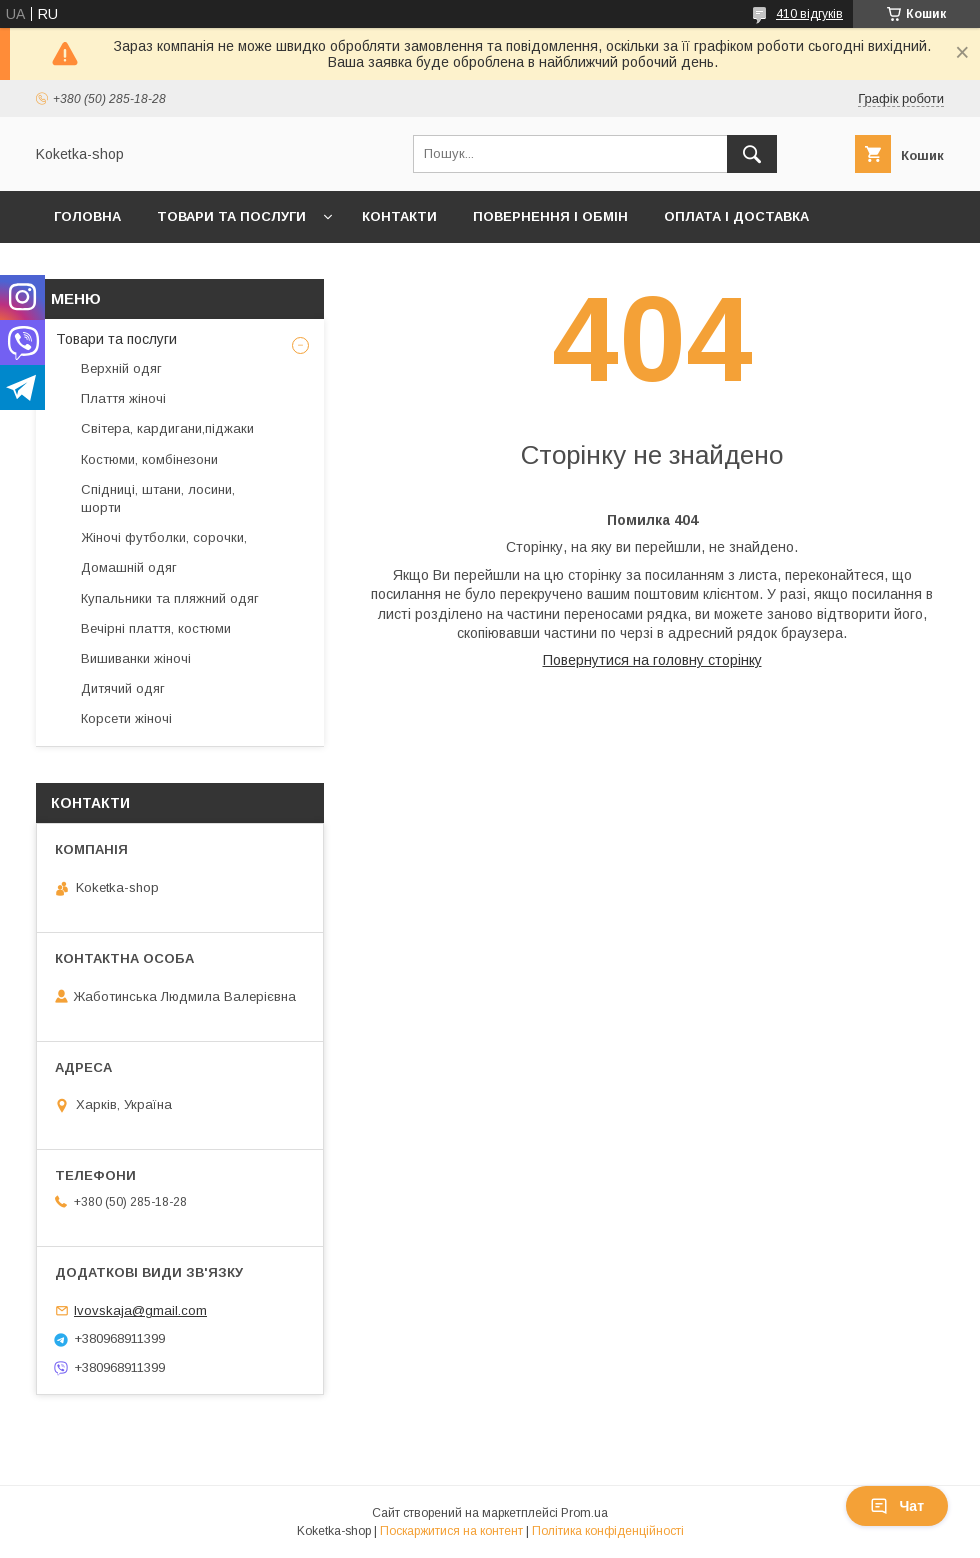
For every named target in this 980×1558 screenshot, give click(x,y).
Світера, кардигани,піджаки (167, 428)
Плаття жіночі (123, 398)
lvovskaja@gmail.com (140, 1310)
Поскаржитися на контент (451, 1531)
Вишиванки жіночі (136, 658)
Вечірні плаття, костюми (156, 628)
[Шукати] (752, 154)
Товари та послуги (231, 216)
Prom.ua (584, 1513)
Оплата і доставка (736, 216)
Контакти (399, 216)
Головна (87, 216)
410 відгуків (809, 14)
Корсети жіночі (126, 718)
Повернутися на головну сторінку (652, 660)
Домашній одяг (129, 567)
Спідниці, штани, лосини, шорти (158, 498)
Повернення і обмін (550, 216)
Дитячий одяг (123, 688)
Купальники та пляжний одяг (170, 598)
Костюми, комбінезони (149, 459)
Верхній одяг (121, 368)
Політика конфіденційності (608, 1531)
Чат (897, 1506)
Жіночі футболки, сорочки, (164, 537)
